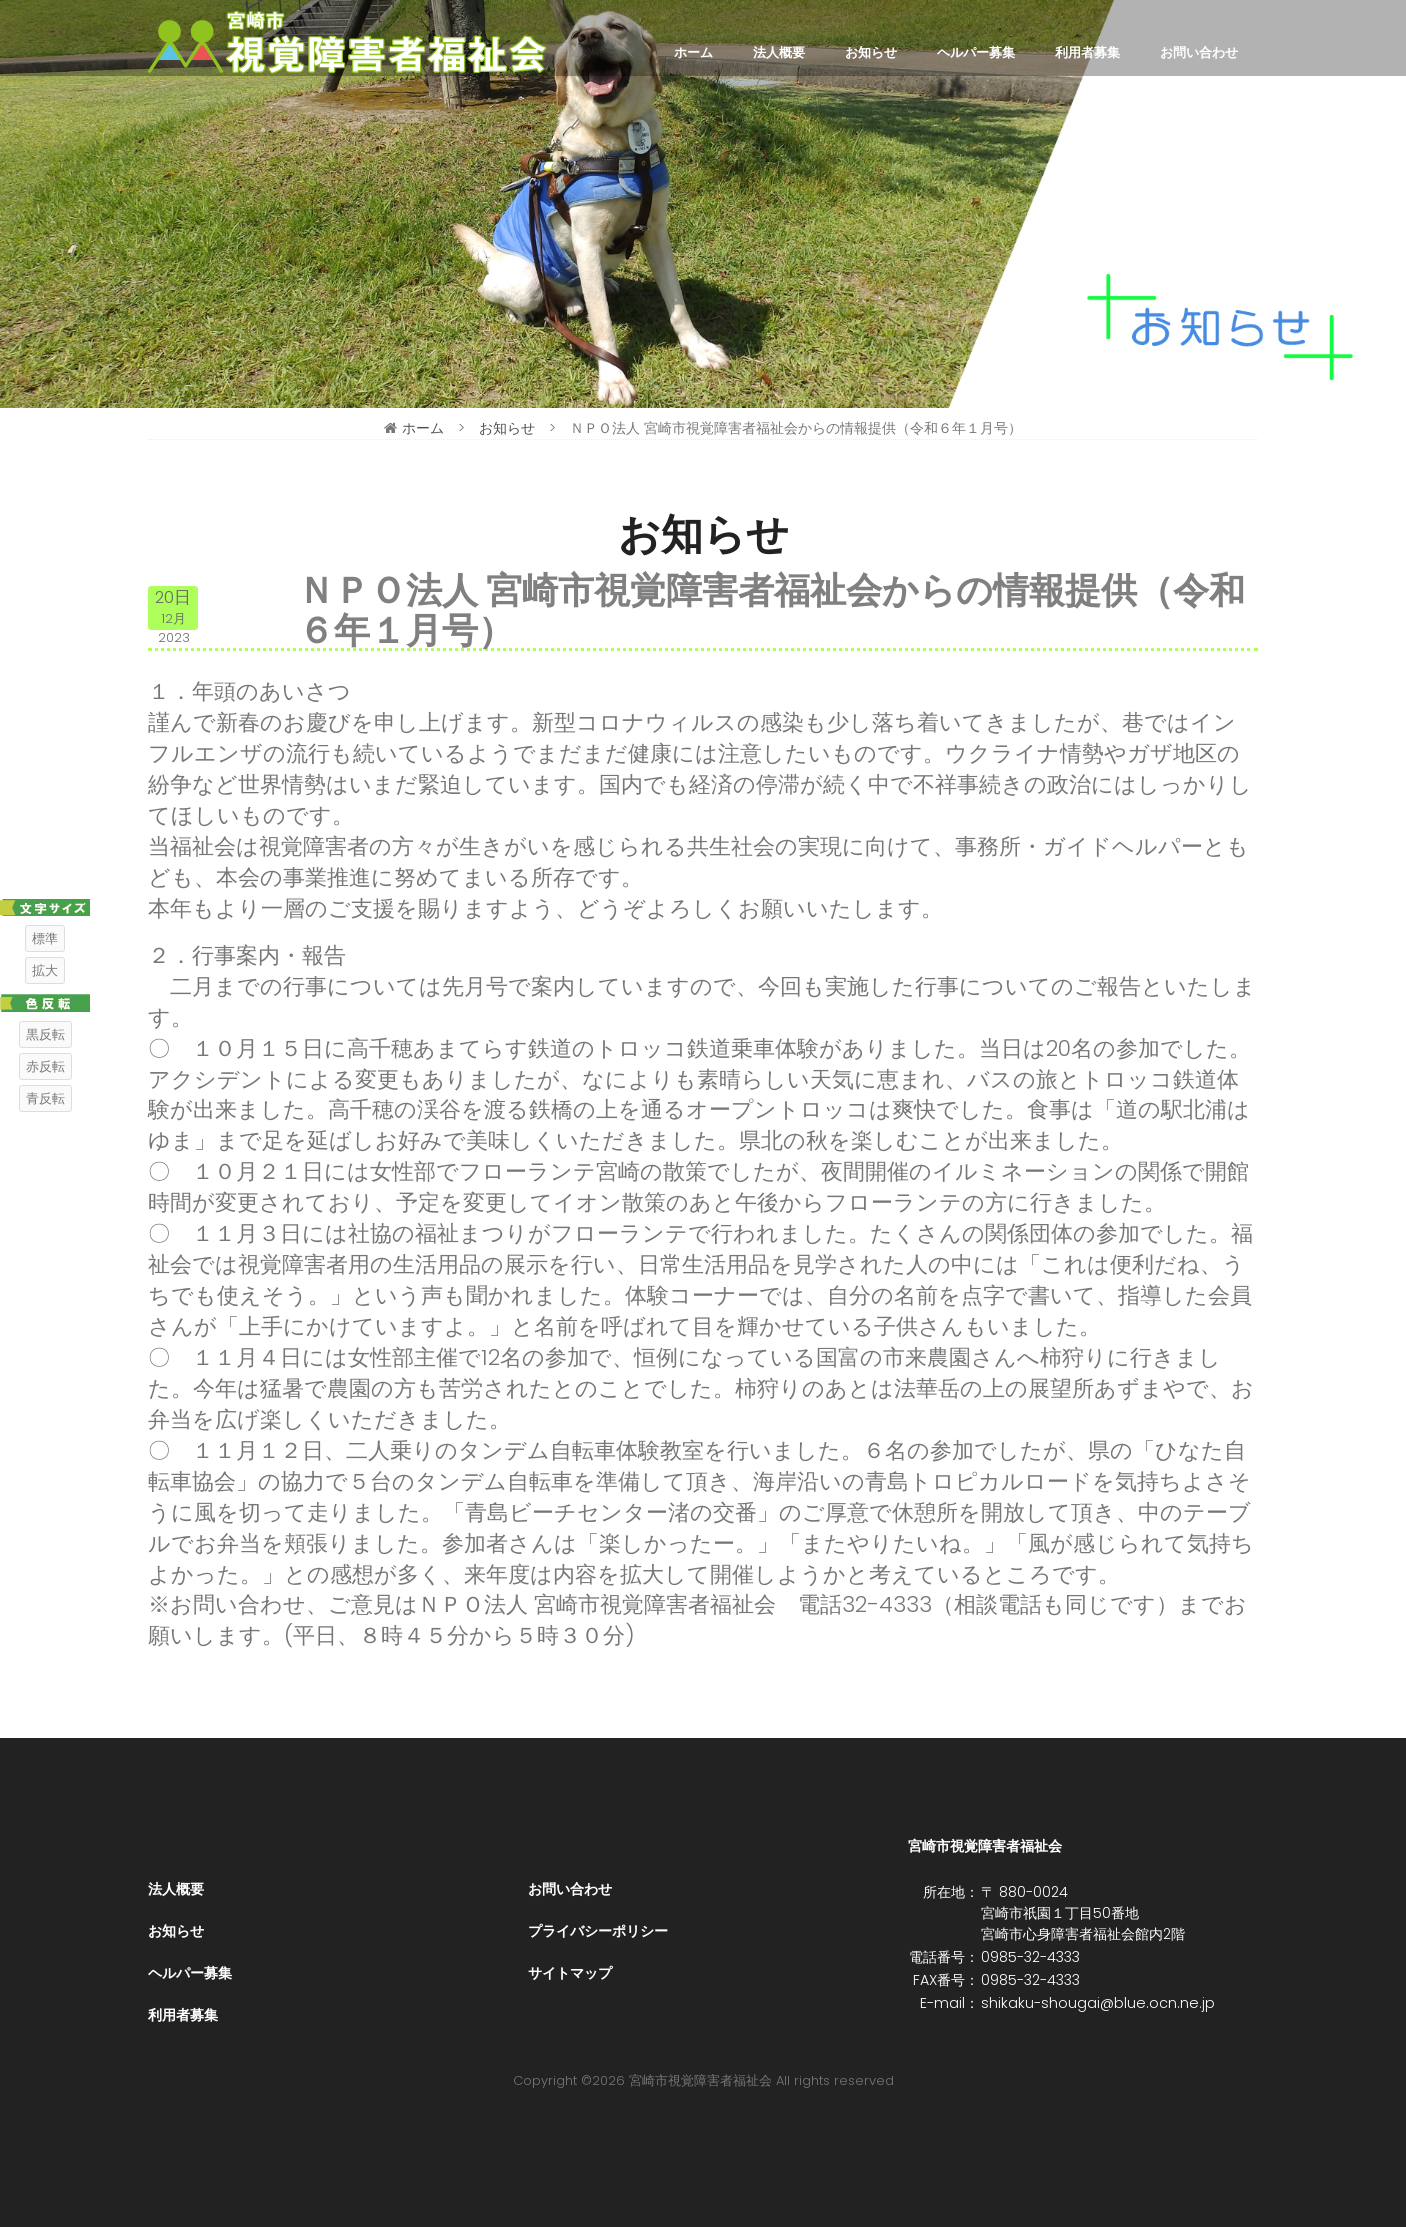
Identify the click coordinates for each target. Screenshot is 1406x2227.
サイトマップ (570, 1973)
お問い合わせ (1199, 52)
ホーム (693, 52)
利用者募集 (1087, 52)
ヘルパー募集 (976, 52)
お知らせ (871, 52)
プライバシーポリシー (598, 1931)
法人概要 (779, 52)
